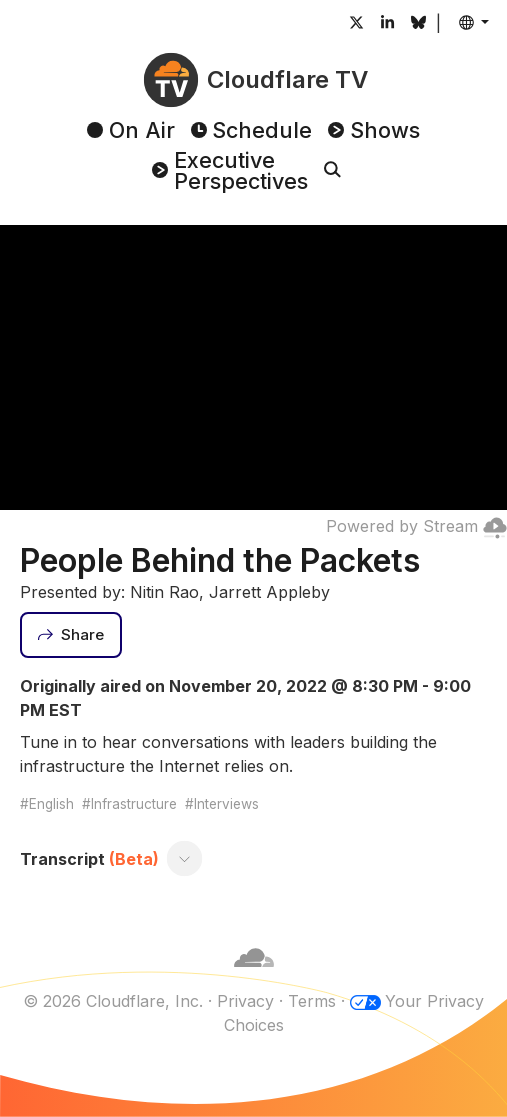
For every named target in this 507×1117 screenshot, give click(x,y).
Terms (312, 1001)
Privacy (245, 1001)
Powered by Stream (416, 526)
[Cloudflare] (254, 977)
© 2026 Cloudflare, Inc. (113, 1001)
